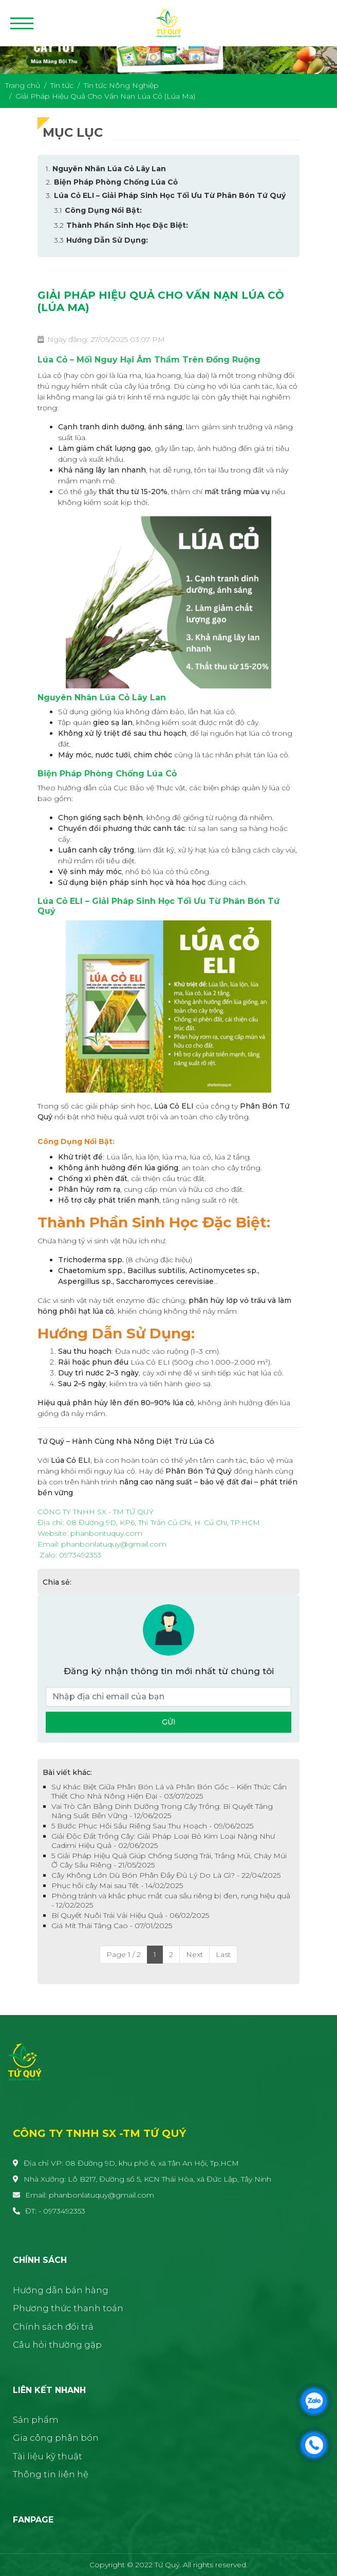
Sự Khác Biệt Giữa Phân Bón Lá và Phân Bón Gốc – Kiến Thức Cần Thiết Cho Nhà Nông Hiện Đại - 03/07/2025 (169, 1791)
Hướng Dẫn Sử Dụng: (107, 240)
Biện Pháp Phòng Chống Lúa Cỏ (116, 182)
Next (194, 1954)
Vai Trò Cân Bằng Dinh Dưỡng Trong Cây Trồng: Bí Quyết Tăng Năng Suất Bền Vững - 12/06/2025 (162, 1811)
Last (223, 1954)
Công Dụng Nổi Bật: (103, 210)
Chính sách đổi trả (53, 2326)
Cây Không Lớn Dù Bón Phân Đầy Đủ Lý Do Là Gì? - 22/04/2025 (165, 1875)
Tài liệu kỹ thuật (47, 2456)
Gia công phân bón (56, 2438)
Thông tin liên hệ (50, 2474)
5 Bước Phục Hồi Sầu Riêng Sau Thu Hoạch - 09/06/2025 (152, 1825)
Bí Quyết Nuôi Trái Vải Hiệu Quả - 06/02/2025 (130, 1915)
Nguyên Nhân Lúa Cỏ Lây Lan (109, 168)
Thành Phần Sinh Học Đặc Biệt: (127, 225)
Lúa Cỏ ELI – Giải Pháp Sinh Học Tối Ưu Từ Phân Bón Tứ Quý (170, 195)
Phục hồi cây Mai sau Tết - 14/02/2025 (117, 1885)
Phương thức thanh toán (68, 2308)
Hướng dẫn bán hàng (60, 2290)
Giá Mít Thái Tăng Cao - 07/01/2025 (111, 1925)
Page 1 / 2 (123, 1954)
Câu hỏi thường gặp (57, 2344)
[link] (106, 1533)
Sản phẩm (36, 2420)
